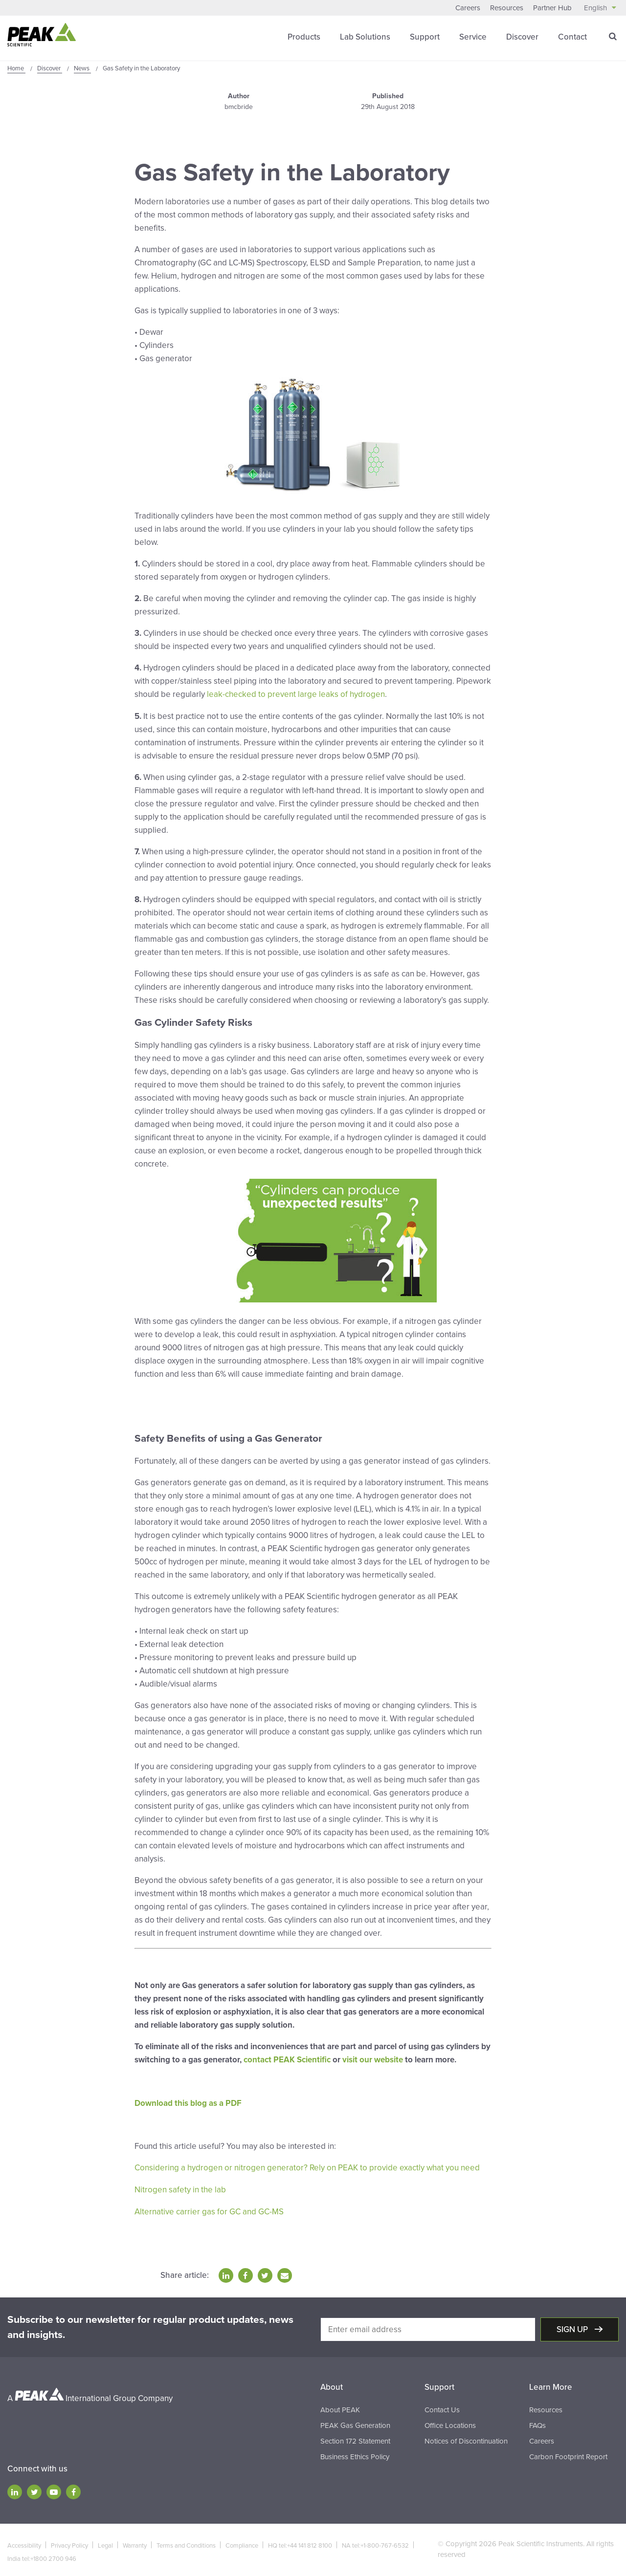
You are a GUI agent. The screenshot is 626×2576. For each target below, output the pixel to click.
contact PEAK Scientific (287, 2058)
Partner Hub (552, 7)
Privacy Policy (69, 2542)
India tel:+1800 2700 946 (41, 2555)
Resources (506, 7)
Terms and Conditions (186, 2542)
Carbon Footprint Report (568, 2453)
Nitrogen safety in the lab (180, 2187)
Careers (467, 7)
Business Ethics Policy (354, 2453)
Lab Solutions (365, 36)
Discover (522, 36)
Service (473, 36)
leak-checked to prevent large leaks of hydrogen (296, 694)
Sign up (573, 2326)
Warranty (135, 2542)
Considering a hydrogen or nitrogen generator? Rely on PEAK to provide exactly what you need (307, 2166)
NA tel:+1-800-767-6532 (375, 2542)
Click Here (153, 1408)
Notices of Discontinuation (466, 2437)
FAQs (537, 2422)
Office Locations (450, 2422)
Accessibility (24, 2542)
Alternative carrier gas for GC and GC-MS (209, 2209)
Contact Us (442, 2406)
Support (425, 36)
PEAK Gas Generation (355, 2422)
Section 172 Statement (355, 2437)
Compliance (241, 2542)
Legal (105, 2542)
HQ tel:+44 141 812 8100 (300, 2542)
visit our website (372, 2058)
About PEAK (340, 2406)
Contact (572, 36)
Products (304, 36)
